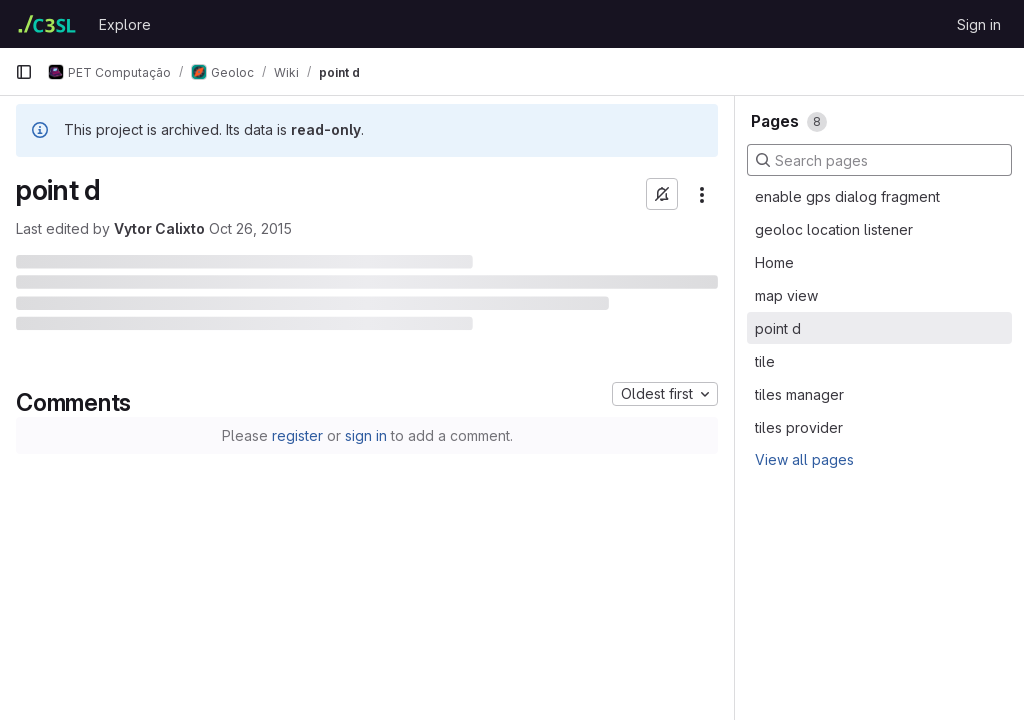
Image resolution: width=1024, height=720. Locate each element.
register (297, 435)
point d (778, 328)
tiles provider (799, 427)
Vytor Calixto (159, 228)
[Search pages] (879, 160)
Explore (125, 24)
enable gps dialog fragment (847, 196)
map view (786, 295)
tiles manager (799, 394)
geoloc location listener (834, 229)
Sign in (979, 24)
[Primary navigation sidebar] (24, 72)
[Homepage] (47, 24)
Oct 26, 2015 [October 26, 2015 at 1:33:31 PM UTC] (250, 228)
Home (774, 262)
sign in (366, 435)
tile (765, 361)
